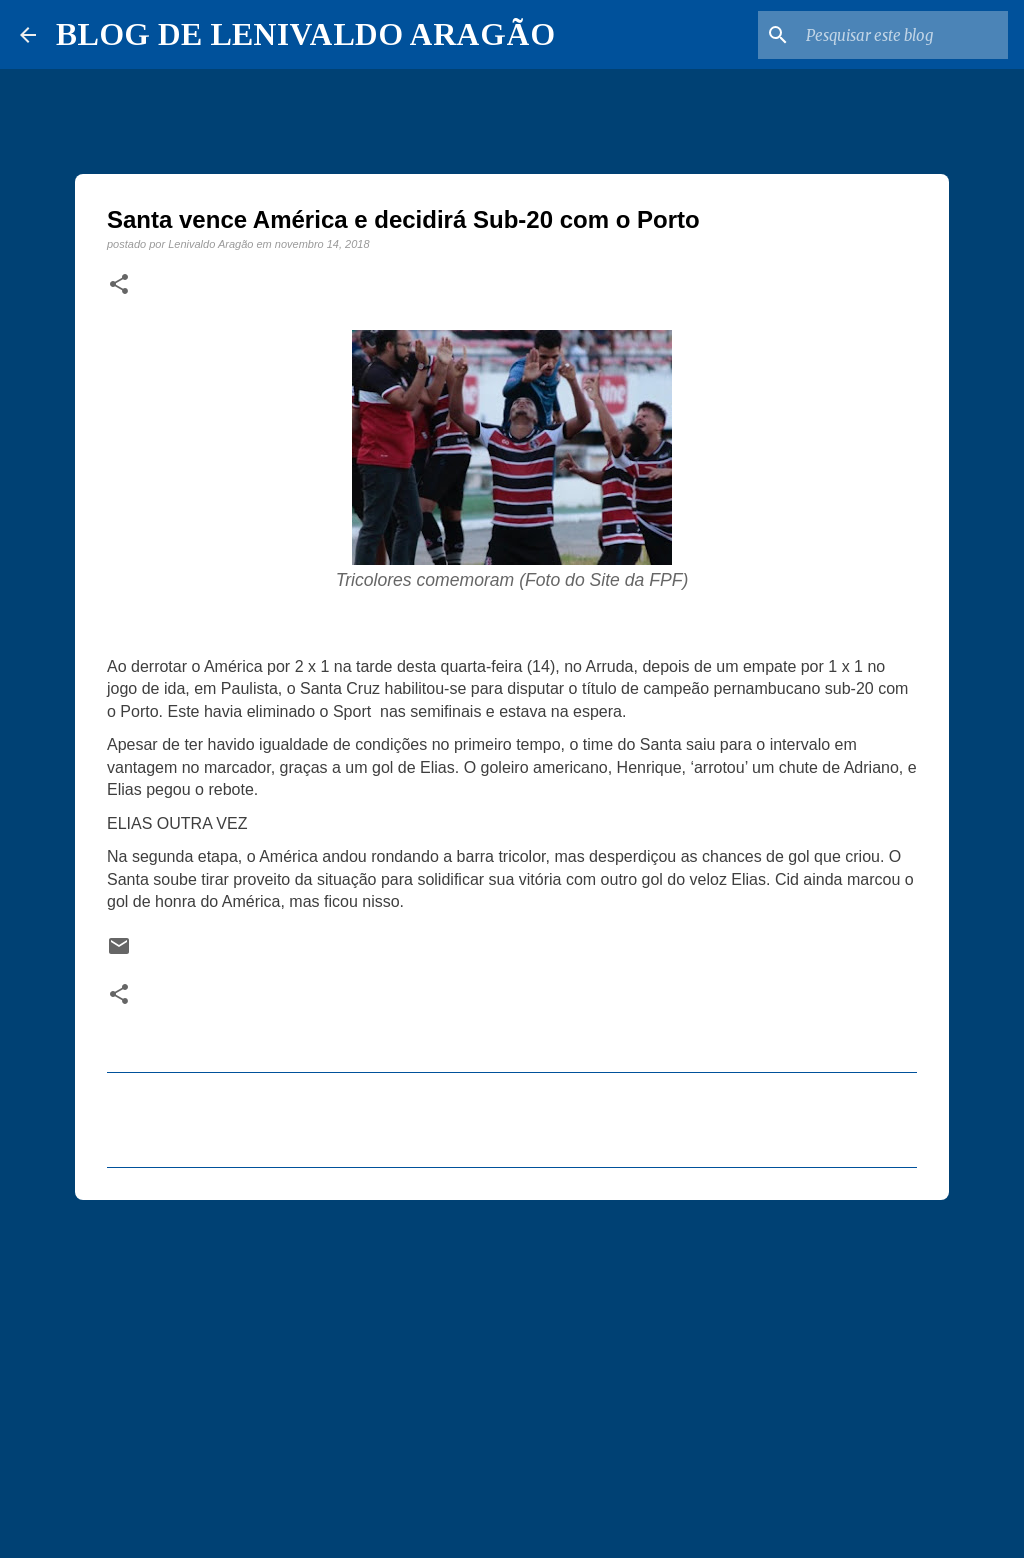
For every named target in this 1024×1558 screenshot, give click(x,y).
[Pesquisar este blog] (903, 35)
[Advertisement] (512, 1370)
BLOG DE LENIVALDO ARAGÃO (305, 34)
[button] (119, 285)
